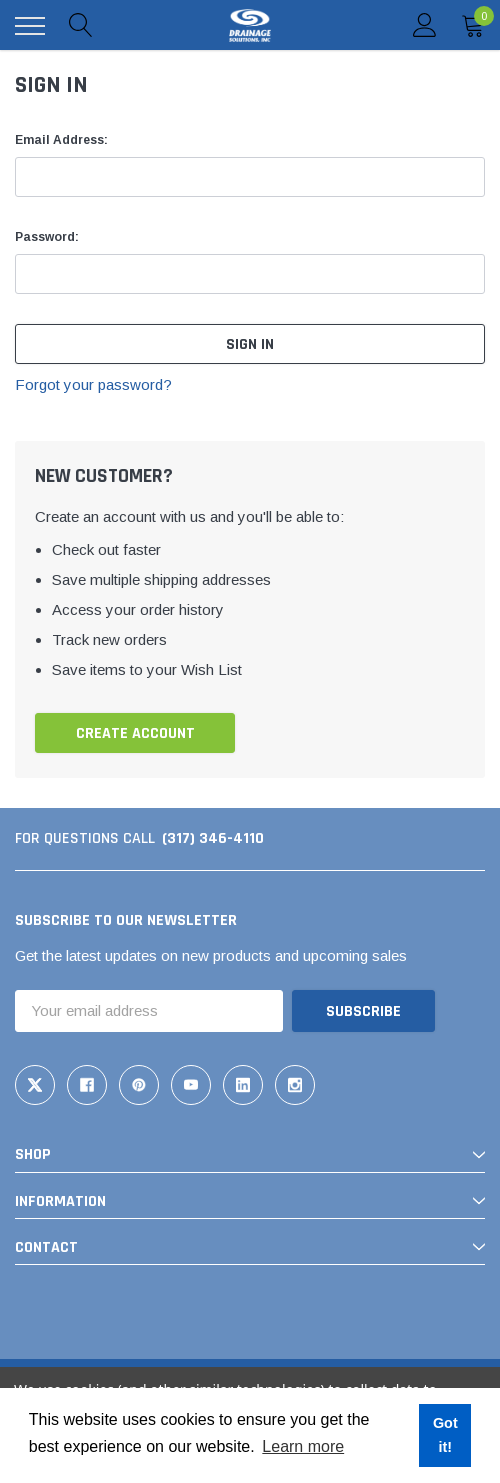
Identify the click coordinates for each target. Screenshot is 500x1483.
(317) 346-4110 (213, 838)
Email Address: (61, 140)
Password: (47, 237)
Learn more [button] (303, 1446)
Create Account (135, 733)
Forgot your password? (93, 384)
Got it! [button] (445, 1435)
